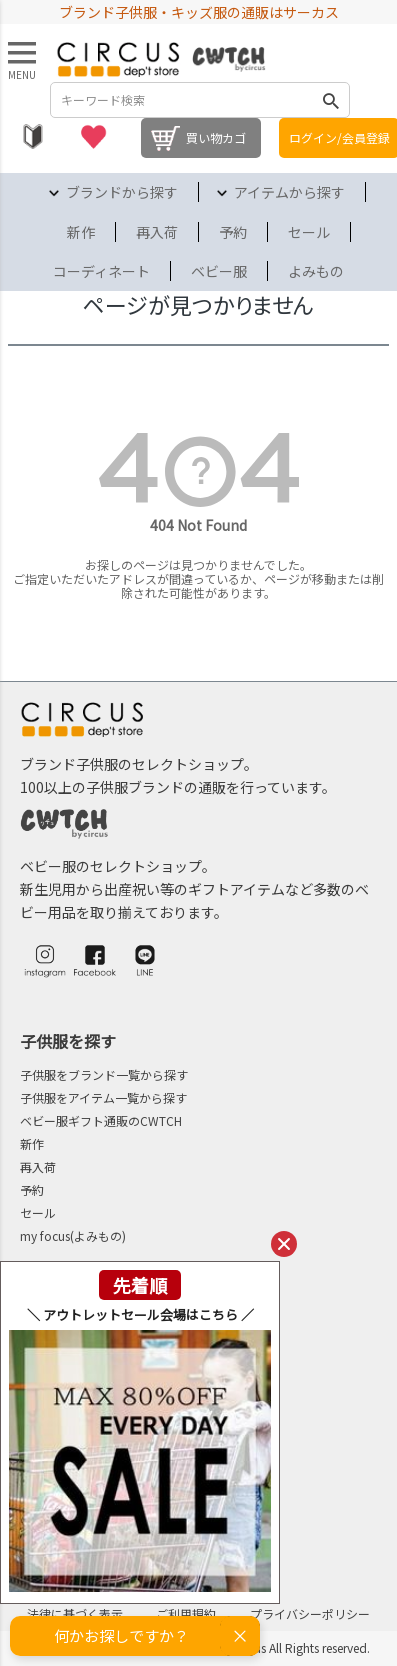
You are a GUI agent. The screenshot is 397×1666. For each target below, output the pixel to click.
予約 (233, 232)
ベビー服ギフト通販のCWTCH (101, 1120)
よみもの (316, 271)
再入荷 (157, 232)
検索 (331, 100)
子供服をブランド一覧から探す (104, 1074)
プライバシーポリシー (310, 1613)
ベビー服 (219, 271)
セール (309, 232)
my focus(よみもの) (73, 1235)
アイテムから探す (289, 192)
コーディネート (101, 271)
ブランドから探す (122, 192)
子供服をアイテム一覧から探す (103, 1097)
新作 (81, 232)
